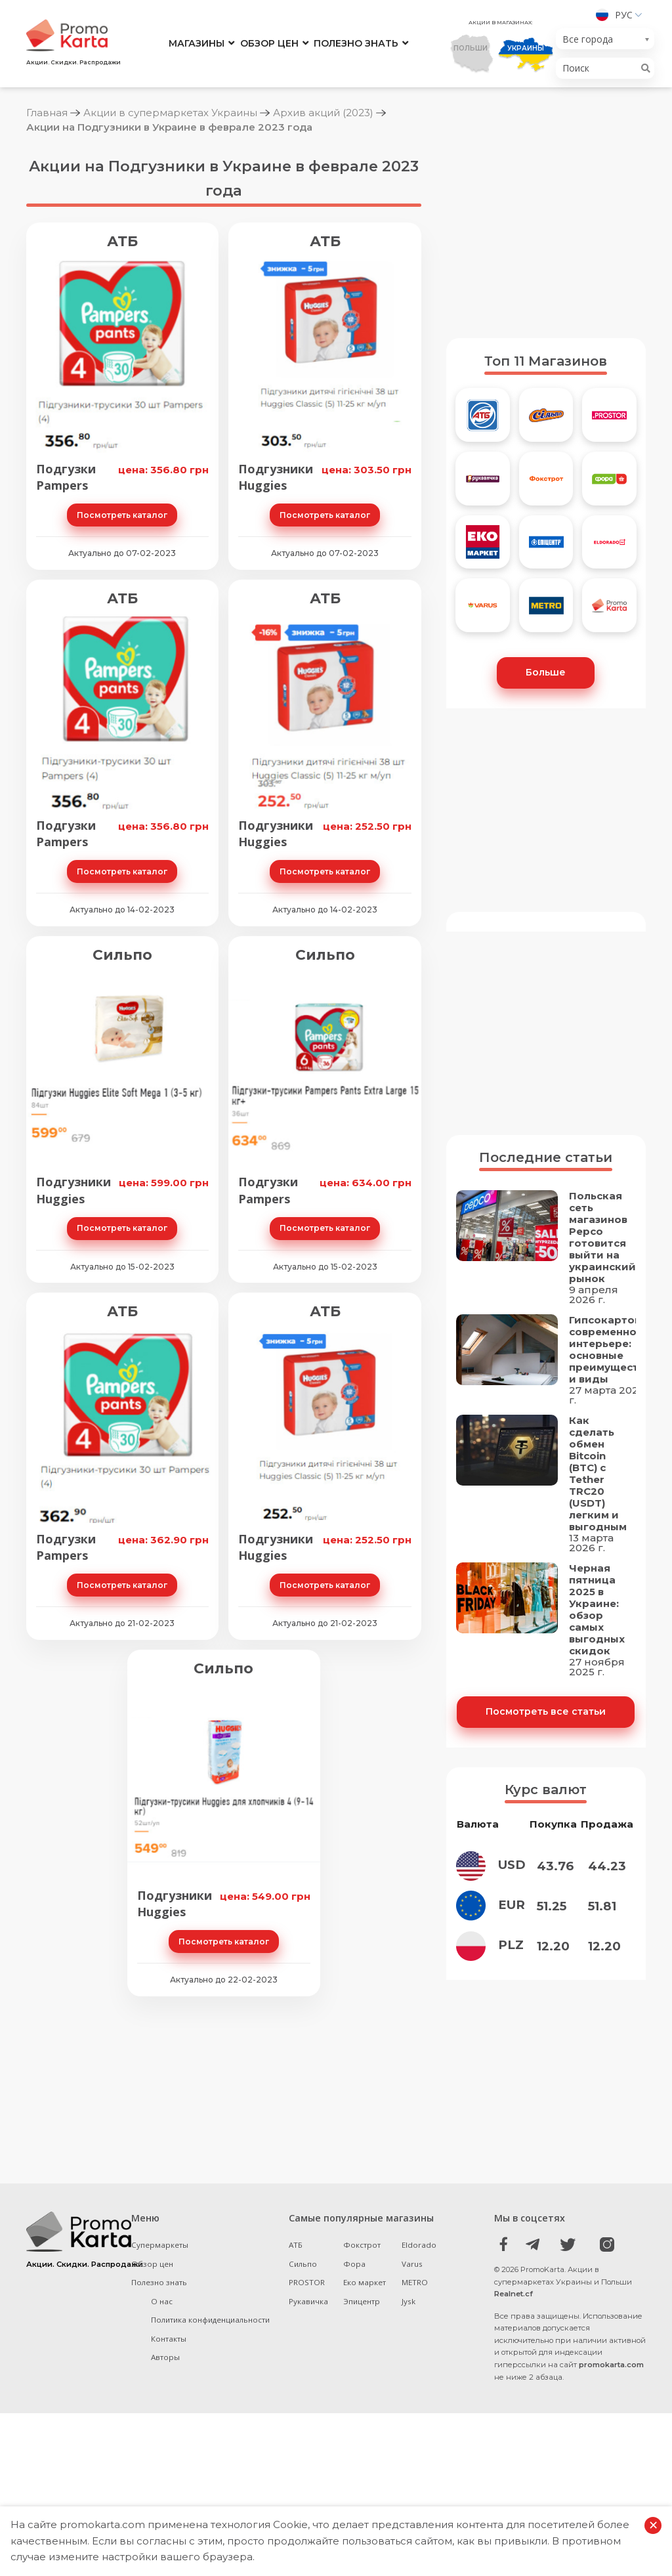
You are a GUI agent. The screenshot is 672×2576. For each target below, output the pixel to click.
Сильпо (122, 954)
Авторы (165, 2479)
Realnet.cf (513, 2415)
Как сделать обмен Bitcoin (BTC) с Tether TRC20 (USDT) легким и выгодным (598, 1555)
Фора (354, 2386)
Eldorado (419, 2367)
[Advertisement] (546, 236)
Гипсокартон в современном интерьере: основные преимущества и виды (610, 1431)
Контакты (168, 2461)
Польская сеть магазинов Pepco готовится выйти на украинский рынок (602, 1319)
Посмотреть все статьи (546, 1793)
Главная (47, 112)
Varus (412, 2386)
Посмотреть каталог (122, 515)
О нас (162, 2423)
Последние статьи (545, 1239)
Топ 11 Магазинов (545, 361)
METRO (415, 2404)
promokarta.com (611, 2486)
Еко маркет (364, 2404)
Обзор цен (269, 43)
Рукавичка (308, 2423)
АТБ (122, 240)
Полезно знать (356, 43)
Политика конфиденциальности (210, 2442)
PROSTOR (307, 2404)
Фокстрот (362, 2367)
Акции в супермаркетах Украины (170, 112)
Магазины (196, 43)
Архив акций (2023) (323, 112)
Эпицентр (361, 2423)
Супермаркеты (159, 2367)
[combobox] (605, 38)
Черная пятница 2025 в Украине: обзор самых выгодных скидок (597, 1691)
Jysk (408, 2423)
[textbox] (601, 39)
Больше (546, 672)
